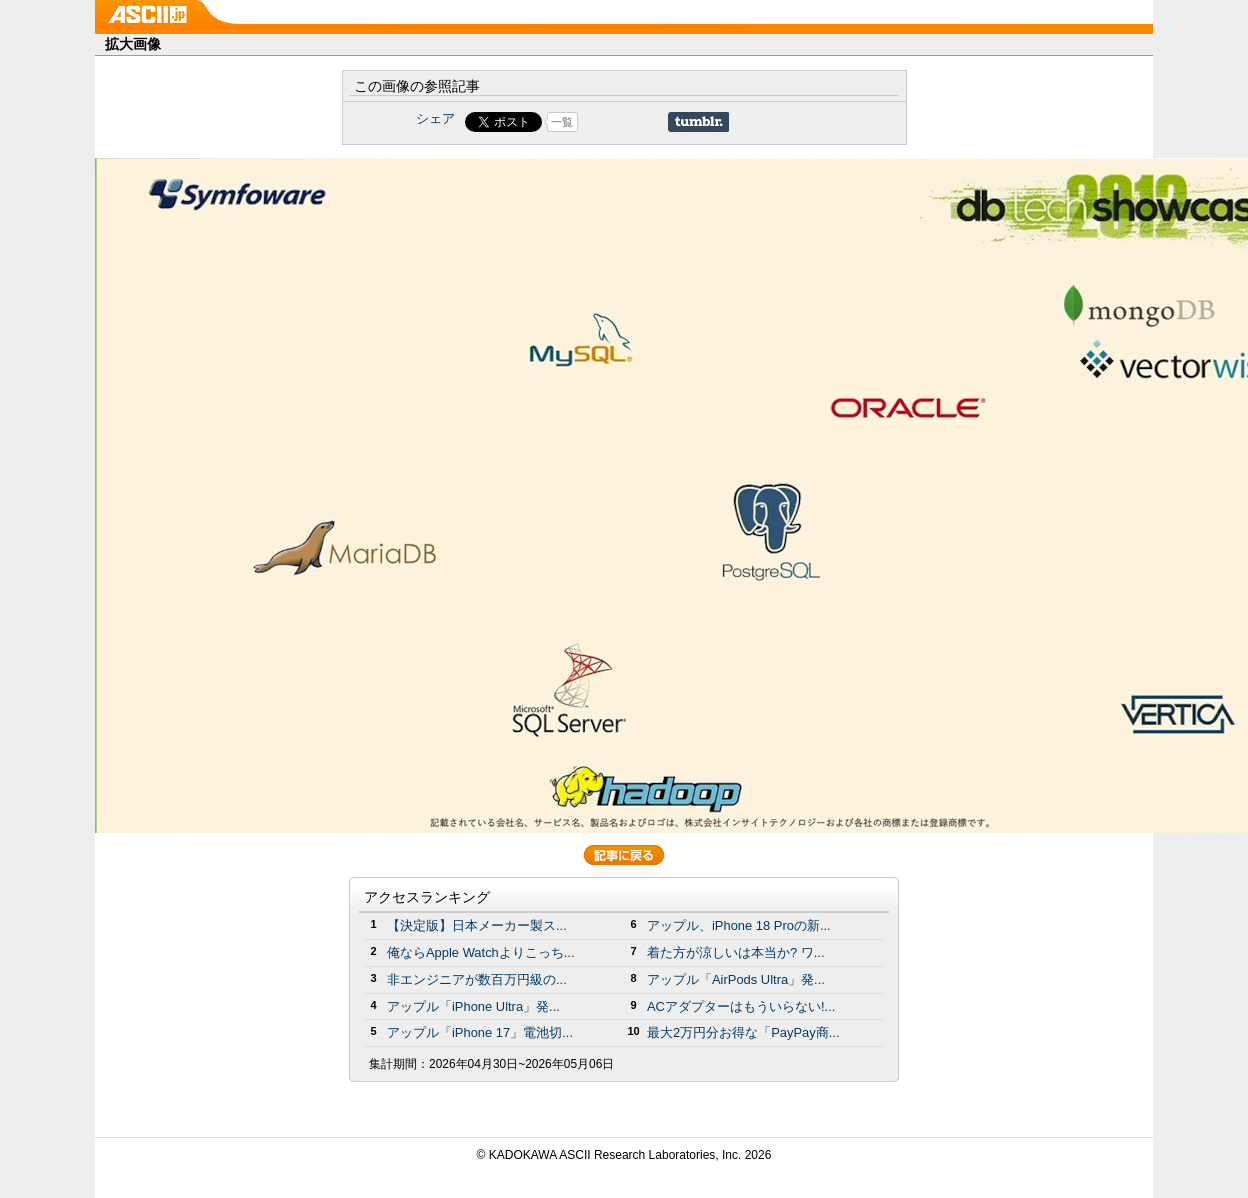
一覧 (562, 122)
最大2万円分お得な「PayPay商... (743, 1032)
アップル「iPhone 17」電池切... (480, 1032)
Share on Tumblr (698, 122)
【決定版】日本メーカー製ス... (477, 925)
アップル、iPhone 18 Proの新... (739, 925)
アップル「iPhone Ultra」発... (473, 1006)
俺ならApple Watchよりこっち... (481, 952)
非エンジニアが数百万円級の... (477, 979)
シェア (435, 118)
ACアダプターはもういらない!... (741, 1006)
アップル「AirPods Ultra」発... (736, 979)
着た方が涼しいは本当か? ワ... (736, 952)
